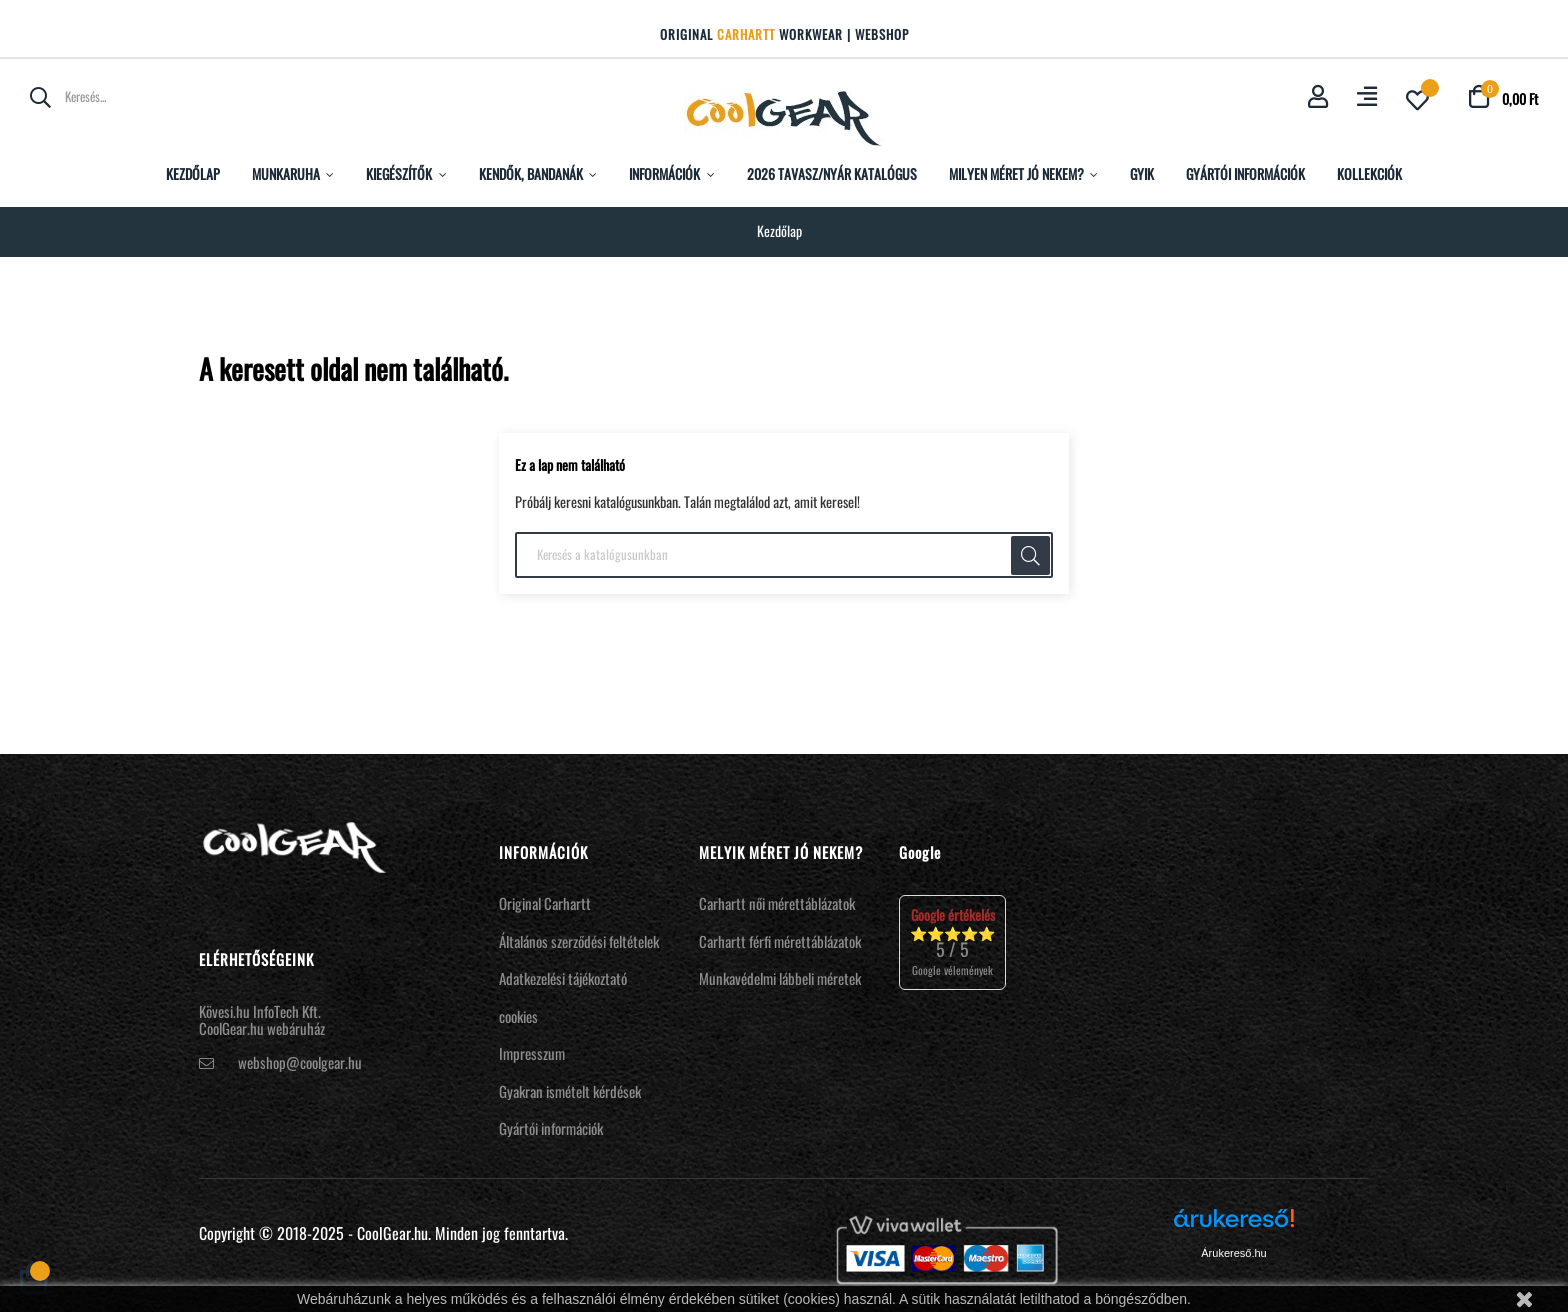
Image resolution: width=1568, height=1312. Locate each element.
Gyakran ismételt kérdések (570, 1091)
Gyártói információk (551, 1128)
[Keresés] (784, 555)
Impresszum (532, 1053)
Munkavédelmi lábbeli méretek (780, 978)
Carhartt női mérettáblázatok (777, 903)
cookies (518, 1016)
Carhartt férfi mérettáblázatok (780, 941)
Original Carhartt (545, 903)
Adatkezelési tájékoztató (563, 978)
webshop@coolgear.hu (300, 1062)
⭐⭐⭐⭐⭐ (952, 941)
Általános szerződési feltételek (579, 941)
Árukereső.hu (1233, 1253)
